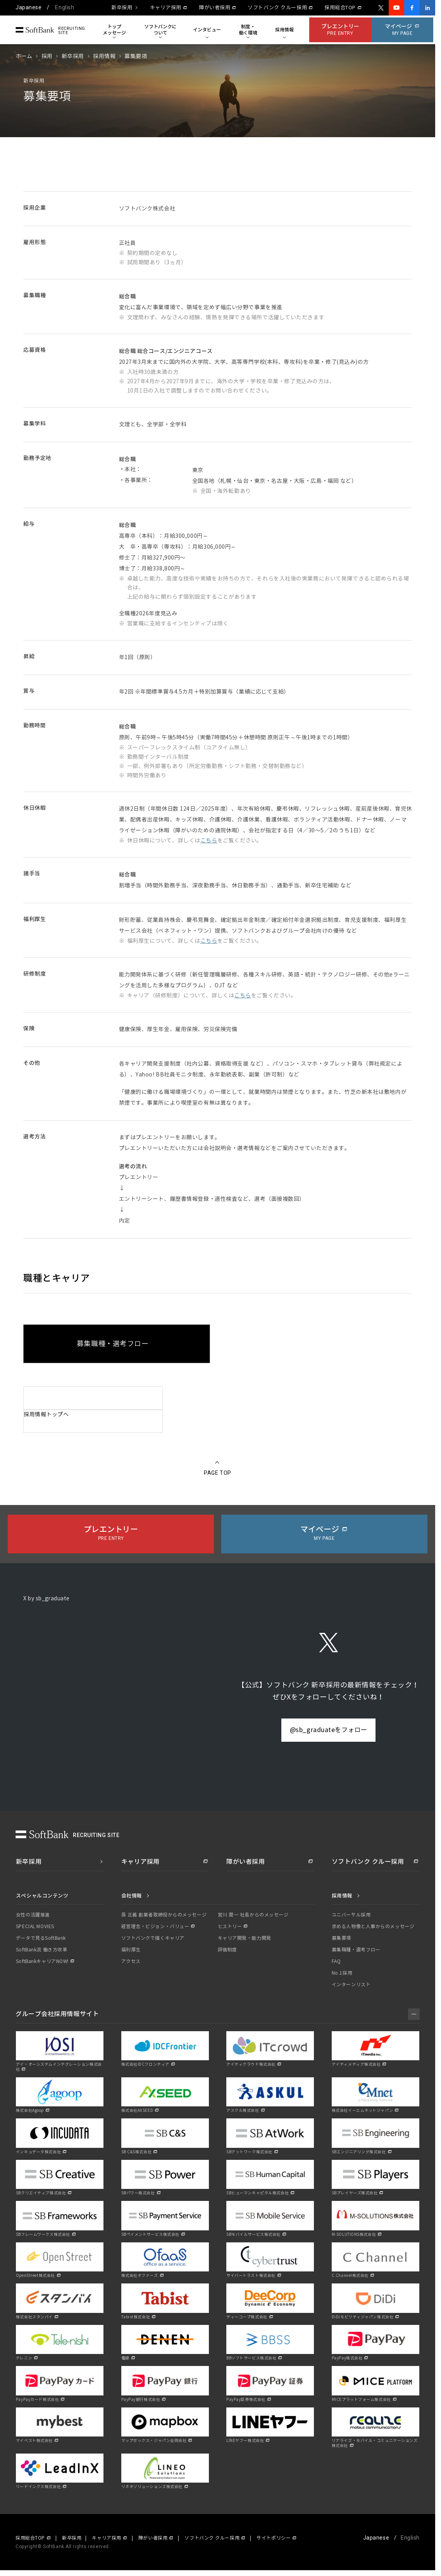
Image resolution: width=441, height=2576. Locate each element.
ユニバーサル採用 (351, 1915)
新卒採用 (121, 8)
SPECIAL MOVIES (35, 1926)
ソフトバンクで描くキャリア (152, 1938)
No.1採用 (342, 1973)
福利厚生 (131, 1950)
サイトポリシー (274, 2538)
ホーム (24, 56)
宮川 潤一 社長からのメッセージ (253, 1915)
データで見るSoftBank (41, 1938)
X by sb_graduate (46, 1598)
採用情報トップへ (46, 1414)
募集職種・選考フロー (356, 1950)
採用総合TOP (340, 8)
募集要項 (341, 1938)
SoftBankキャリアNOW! (42, 1961)
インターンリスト (351, 1984)
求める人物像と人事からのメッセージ (373, 1926)
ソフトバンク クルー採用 (277, 8)
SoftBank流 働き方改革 (41, 1950)
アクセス (131, 1961)
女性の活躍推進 (33, 1915)
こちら (208, 840)
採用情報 (104, 56)
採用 (47, 56)
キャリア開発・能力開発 (244, 1938)
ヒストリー (230, 1926)
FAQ (336, 1961)
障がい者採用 (214, 8)
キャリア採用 (165, 8)
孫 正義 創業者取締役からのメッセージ (164, 1915)
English (64, 7)
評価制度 (227, 1950)
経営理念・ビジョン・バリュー (155, 1926)
